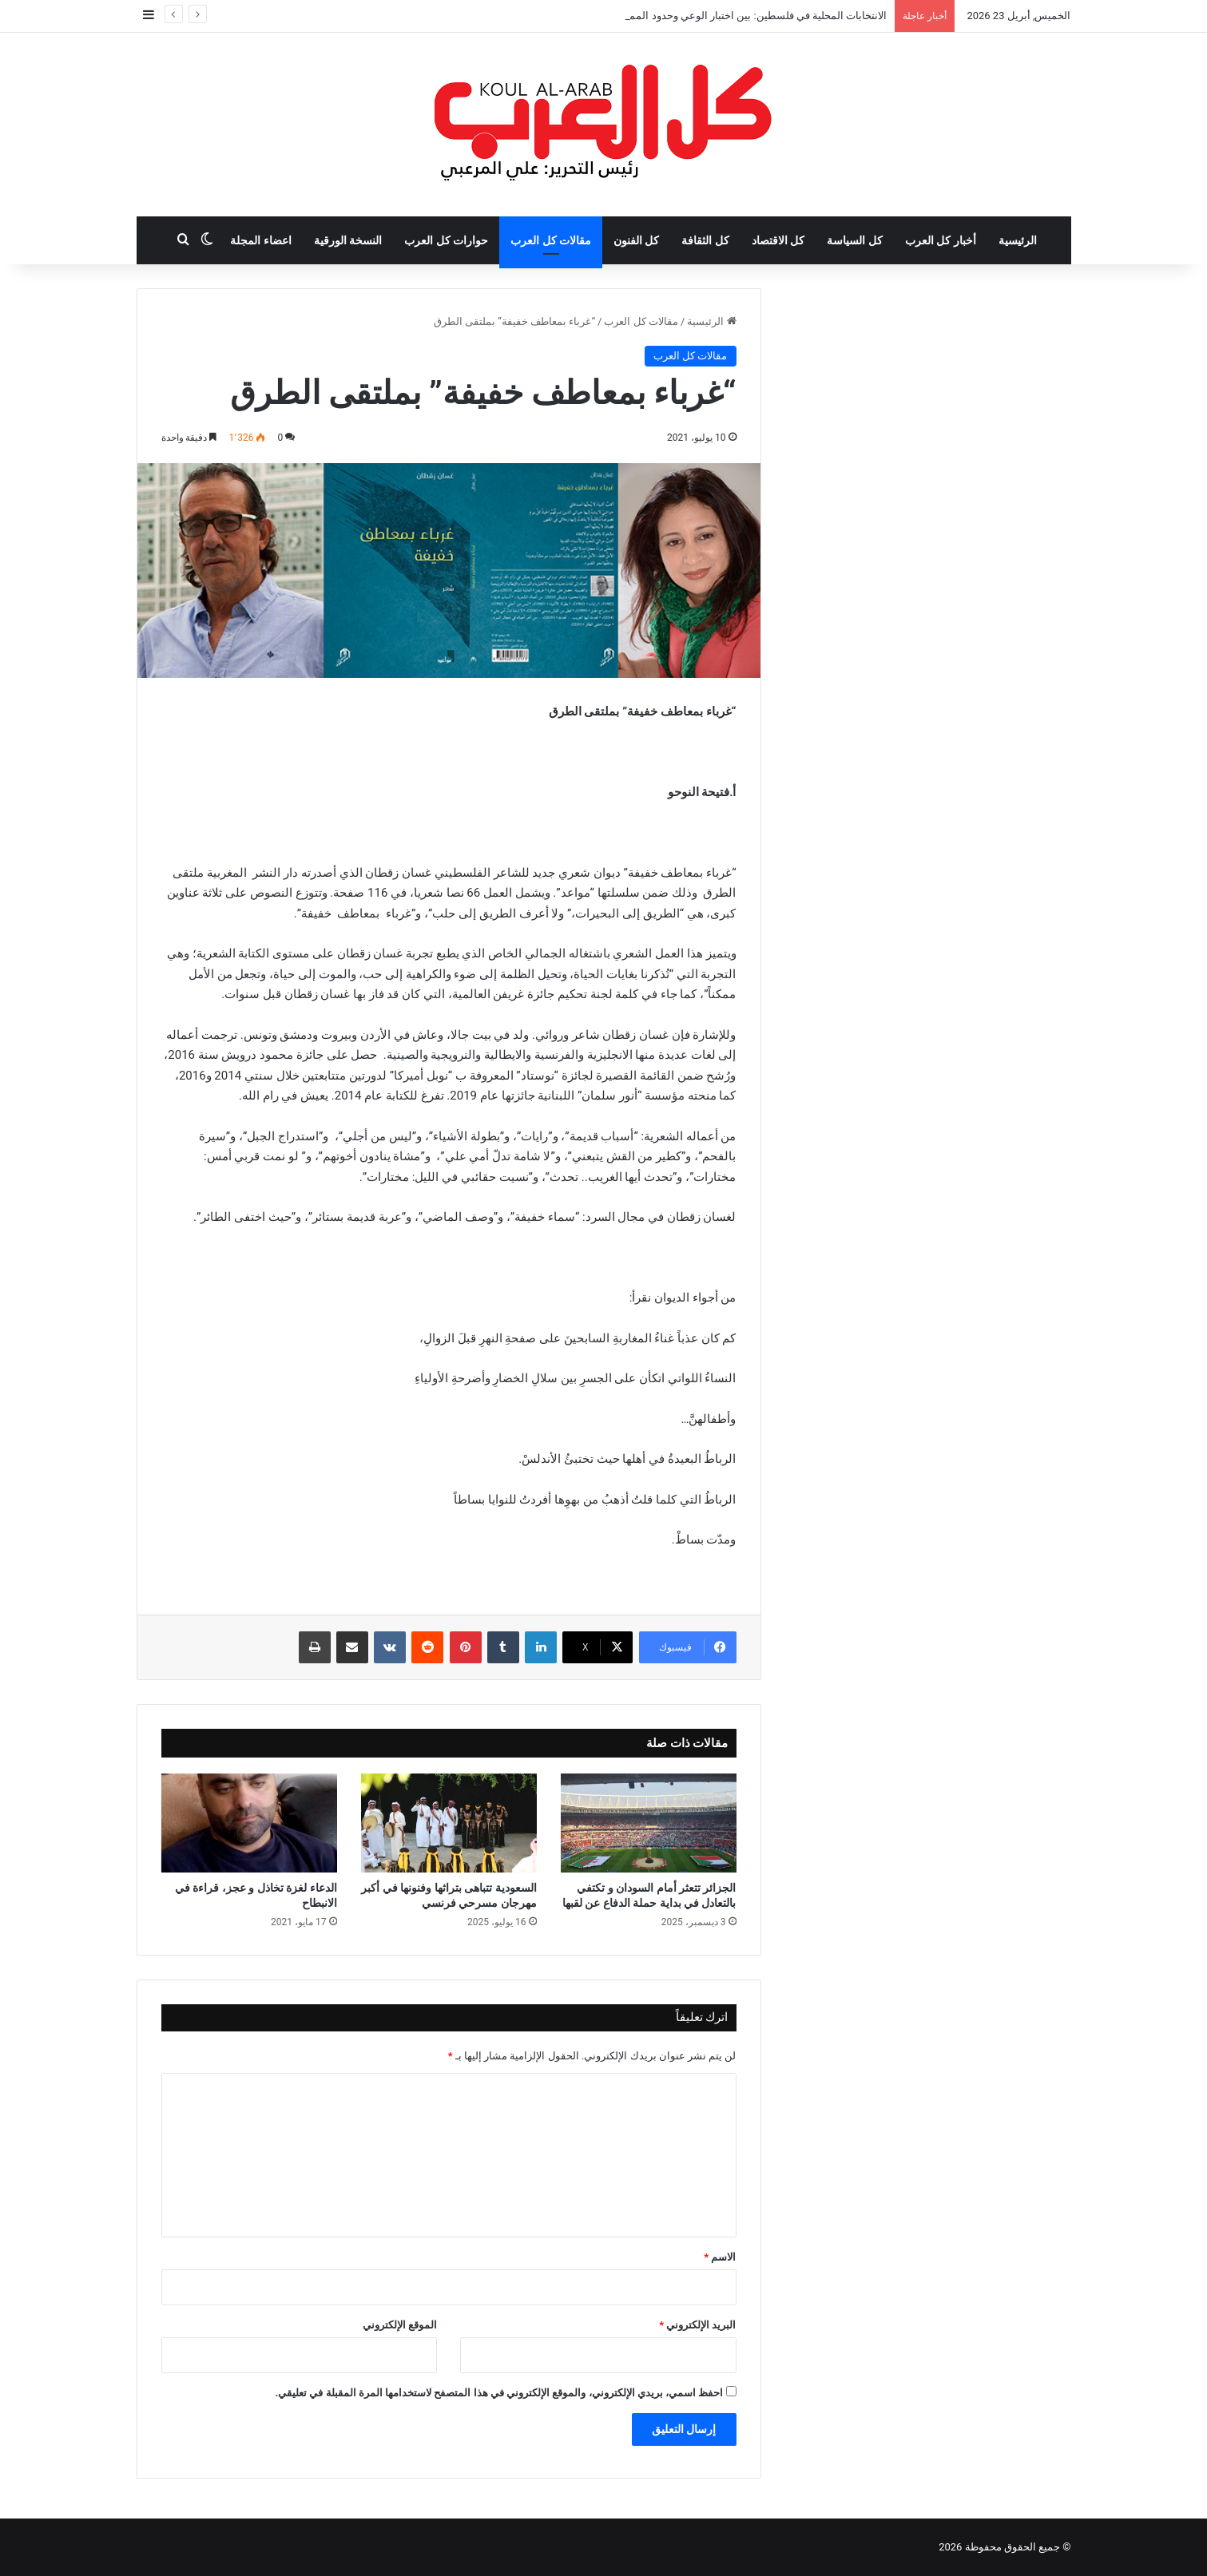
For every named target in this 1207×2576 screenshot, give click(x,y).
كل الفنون (636, 240)
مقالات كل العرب (550, 240)
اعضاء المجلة (260, 240)
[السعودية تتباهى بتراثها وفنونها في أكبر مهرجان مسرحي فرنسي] (449, 1823)
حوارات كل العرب (446, 240)
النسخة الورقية (348, 240)
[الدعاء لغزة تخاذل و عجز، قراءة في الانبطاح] (249, 1823)
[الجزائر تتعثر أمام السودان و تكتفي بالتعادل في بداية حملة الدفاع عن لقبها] (649, 1823)
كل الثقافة (705, 240)
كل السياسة (854, 240)
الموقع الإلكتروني (400, 2325)
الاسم (720, 2257)
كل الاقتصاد (778, 240)
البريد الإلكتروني (697, 2325)
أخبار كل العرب (940, 240)
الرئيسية (1018, 240)
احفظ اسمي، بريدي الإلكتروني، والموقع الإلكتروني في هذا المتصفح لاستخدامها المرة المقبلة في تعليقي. (499, 2393)
